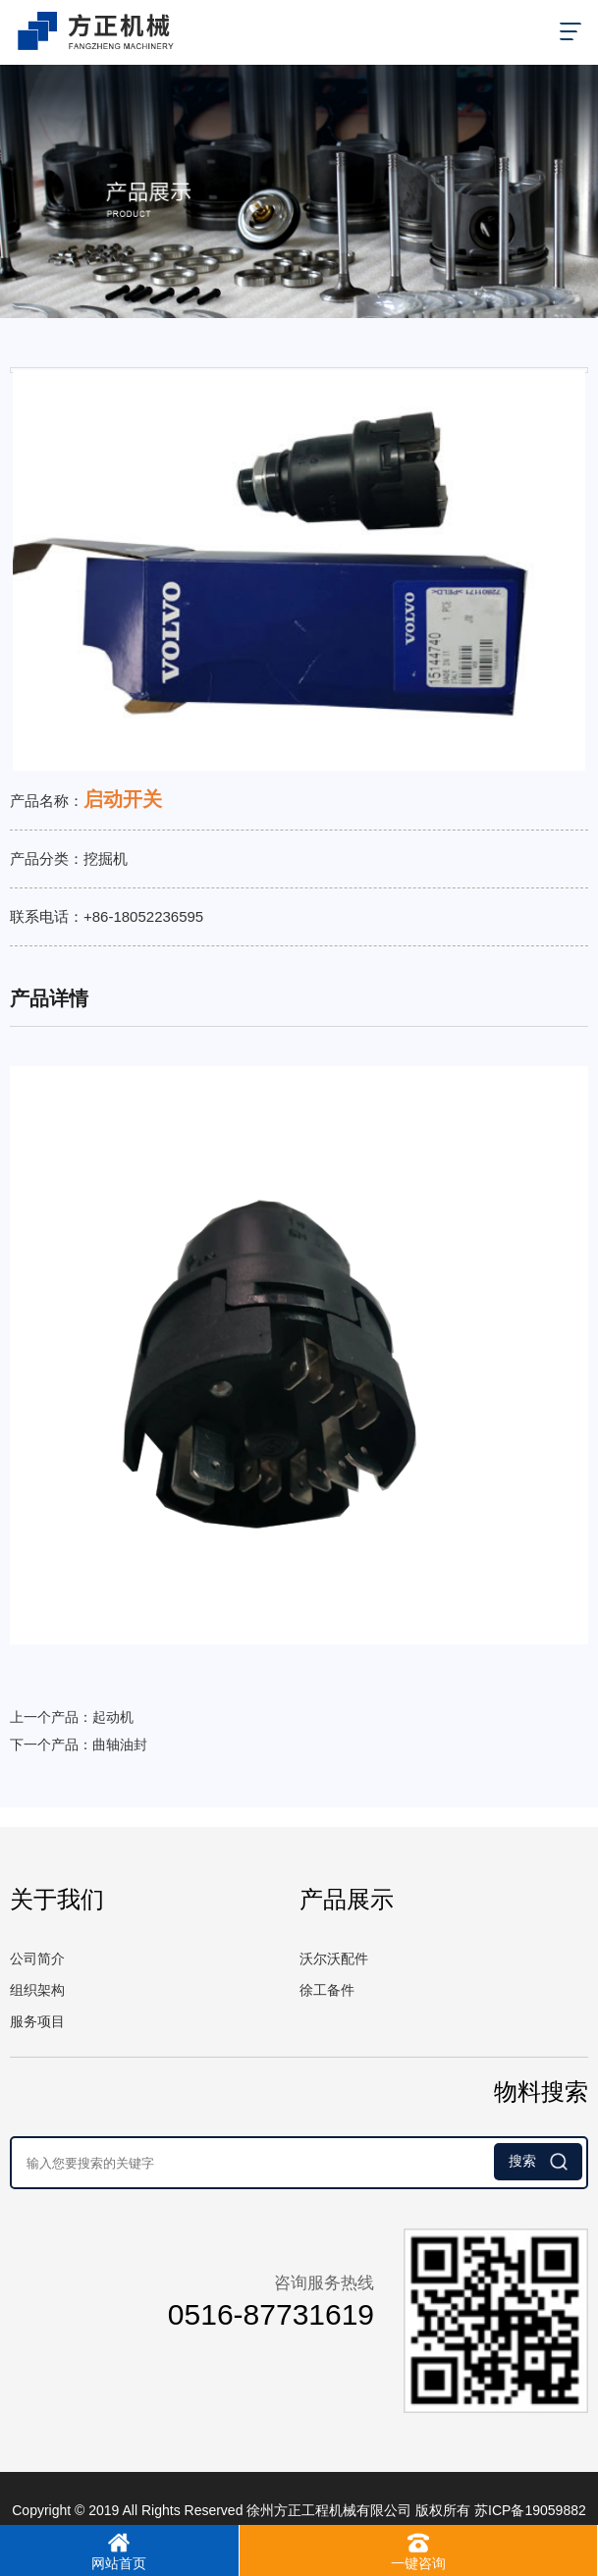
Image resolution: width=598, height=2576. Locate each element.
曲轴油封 (119, 1744)
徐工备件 (326, 1990)
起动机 (113, 1717)
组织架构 (37, 1990)
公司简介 (37, 1958)
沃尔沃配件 (333, 1958)
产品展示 (346, 1899)
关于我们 (57, 1899)
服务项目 (37, 2021)
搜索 (538, 2162)
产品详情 (49, 998)
